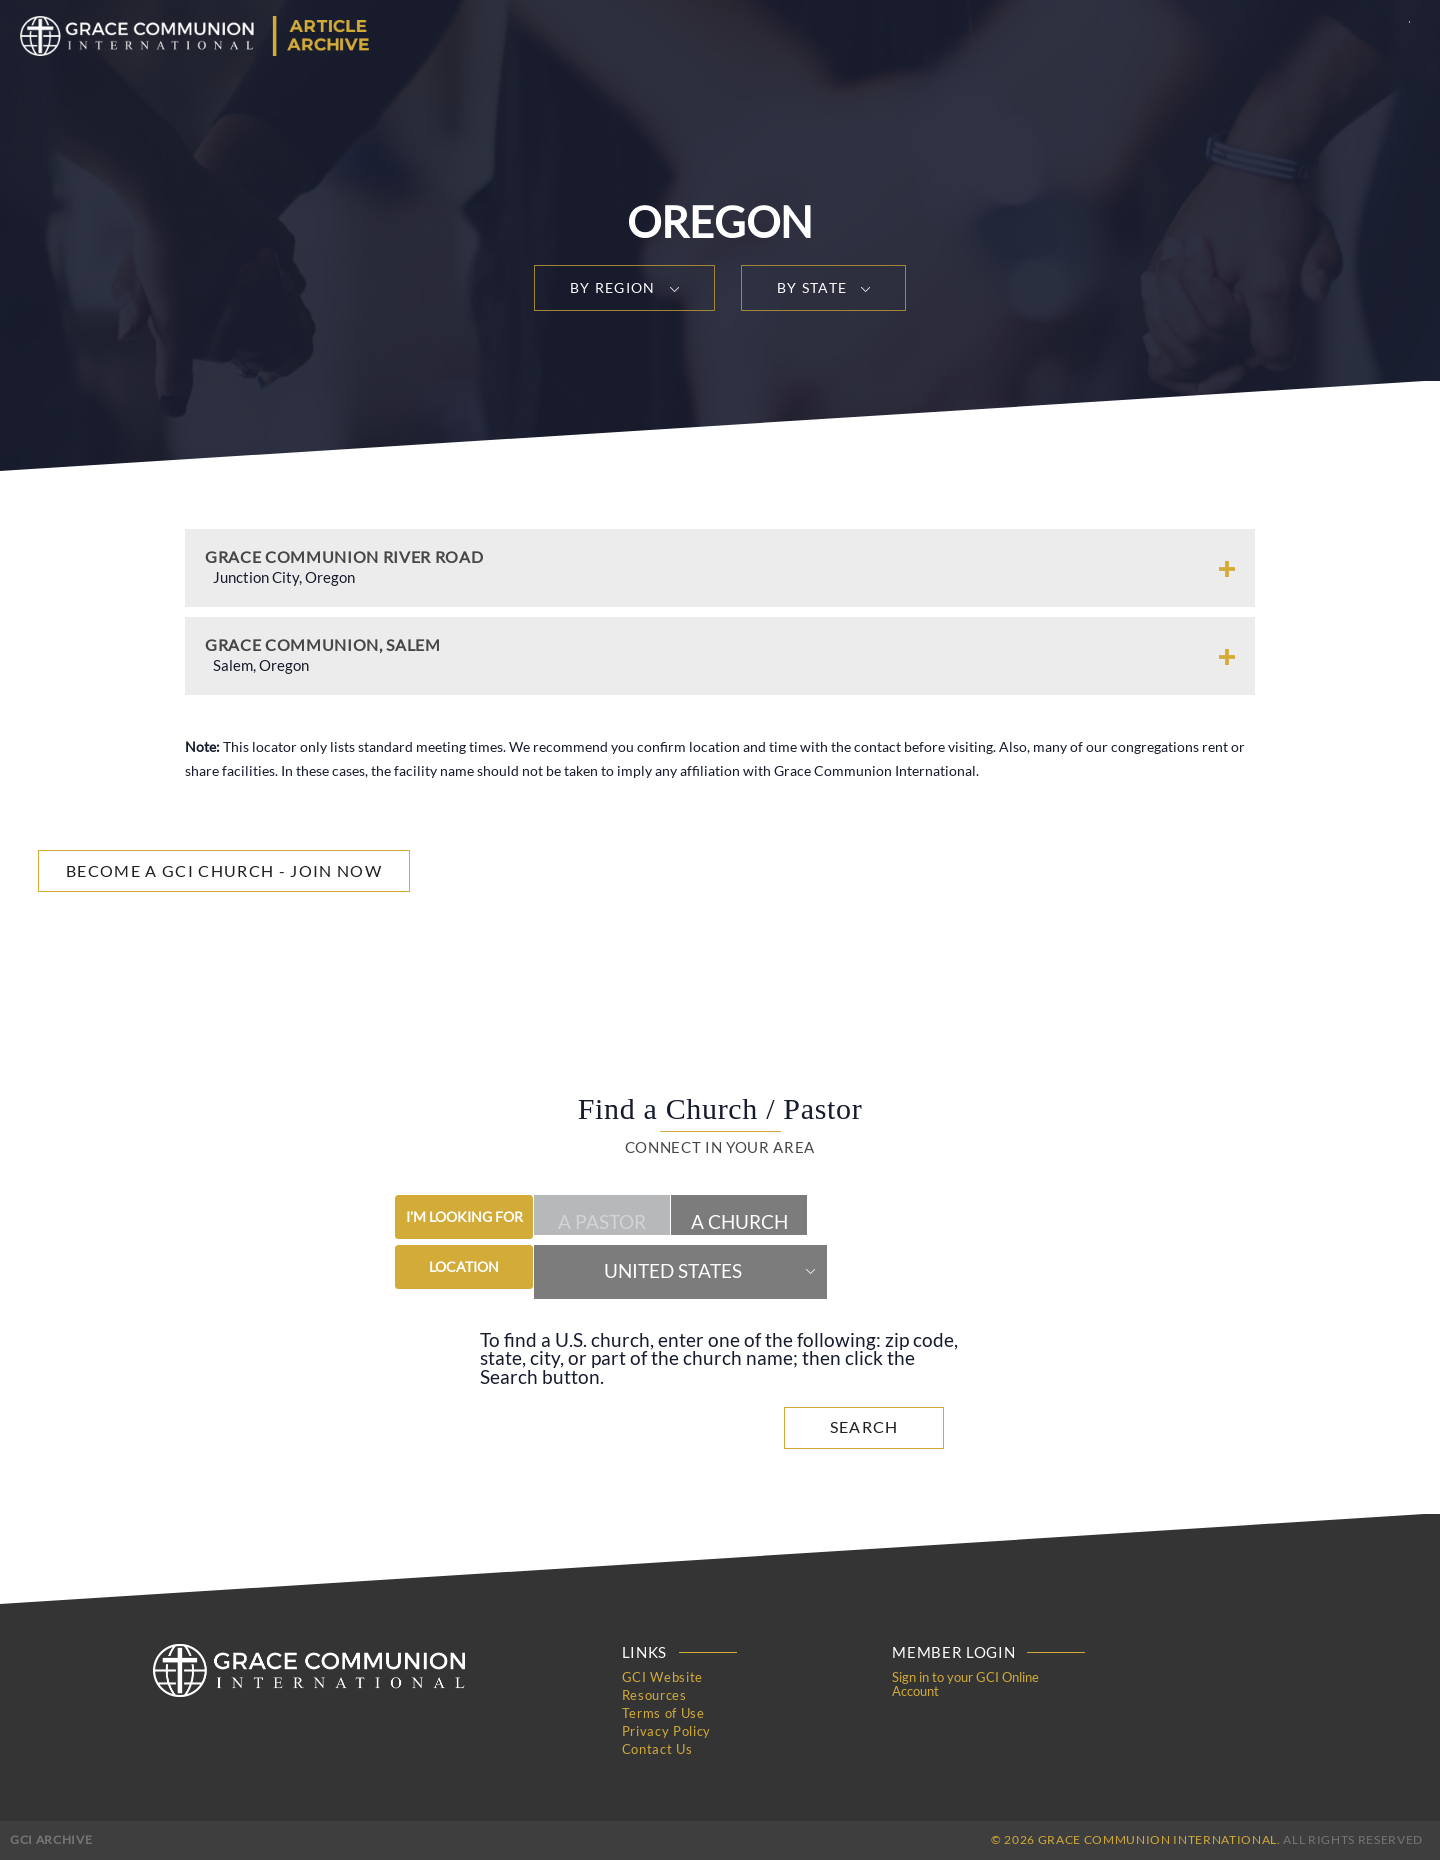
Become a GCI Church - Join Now (224, 870)
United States (673, 1271)
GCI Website (662, 1677)
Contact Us (657, 1749)
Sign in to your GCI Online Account (965, 1684)
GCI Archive (51, 1839)
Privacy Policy (666, 1731)
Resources (654, 1695)
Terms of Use (663, 1713)
